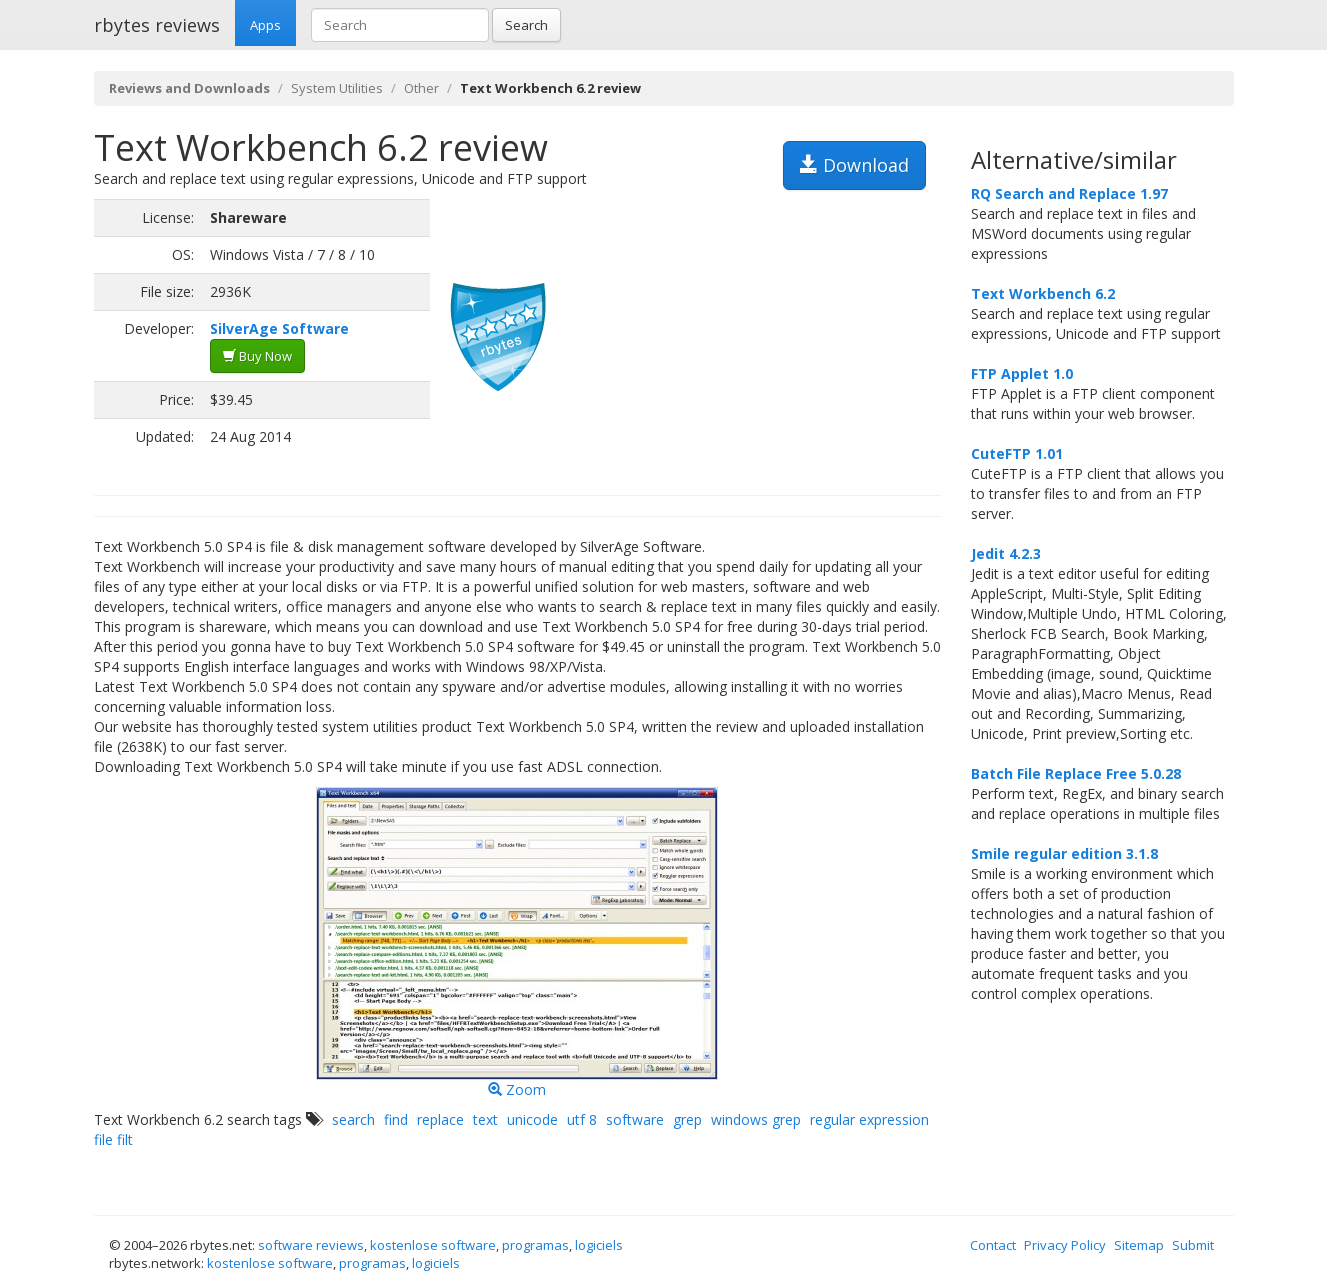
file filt (113, 1139)
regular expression (869, 1119)
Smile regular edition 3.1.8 (1064, 853)
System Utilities (337, 88)
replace (440, 1119)
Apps (265, 25)
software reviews (311, 1245)
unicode (532, 1119)
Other (421, 88)
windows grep (756, 1119)
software (635, 1119)
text (485, 1119)
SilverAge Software (279, 328)
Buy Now (257, 356)
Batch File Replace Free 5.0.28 (1076, 773)
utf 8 (582, 1119)
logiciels (599, 1245)
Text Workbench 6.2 (1043, 293)
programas (535, 1245)
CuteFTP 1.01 (1017, 453)
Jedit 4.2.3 (1006, 553)
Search (526, 25)
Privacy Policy (1065, 1245)
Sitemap (1139, 1245)
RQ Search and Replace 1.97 (1069, 193)
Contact (993, 1245)
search (353, 1119)
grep (687, 1119)
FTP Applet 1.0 (1022, 373)
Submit (1193, 1245)
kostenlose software (433, 1245)
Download (854, 165)
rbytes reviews (157, 25)
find (396, 1119)
